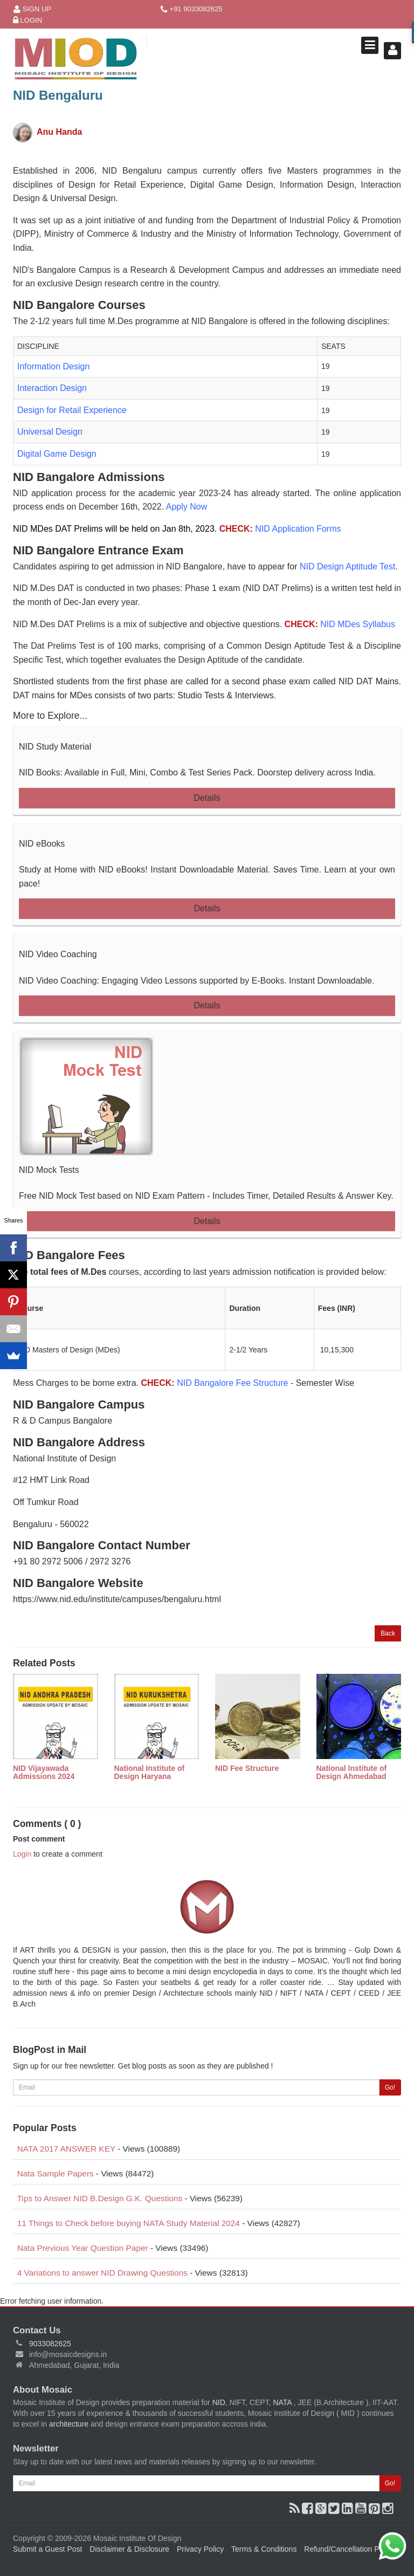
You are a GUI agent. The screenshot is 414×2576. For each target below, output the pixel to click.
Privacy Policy (200, 2549)
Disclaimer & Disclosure (129, 2549)
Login (27, 20)
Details (207, 797)
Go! (390, 2087)
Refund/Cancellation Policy (349, 2549)
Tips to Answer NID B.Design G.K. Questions (100, 2198)
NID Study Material (55, 746)
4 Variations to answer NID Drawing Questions (102, 2272)
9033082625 (50, 2343)
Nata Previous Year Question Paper (82, 2247)
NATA (283, 2402)
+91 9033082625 (192, 9)
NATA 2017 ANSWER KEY (66, 2148)
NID (218, 2402)
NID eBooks (42, 843)
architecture (68, 2424)
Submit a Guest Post (47, 2549)
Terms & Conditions (263, 2549)
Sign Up (32, 9)
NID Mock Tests (49, 1169)
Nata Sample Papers (55, 2173)
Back (388, 1633)
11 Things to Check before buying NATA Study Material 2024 (128, 2223)
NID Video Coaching (58, 954)
